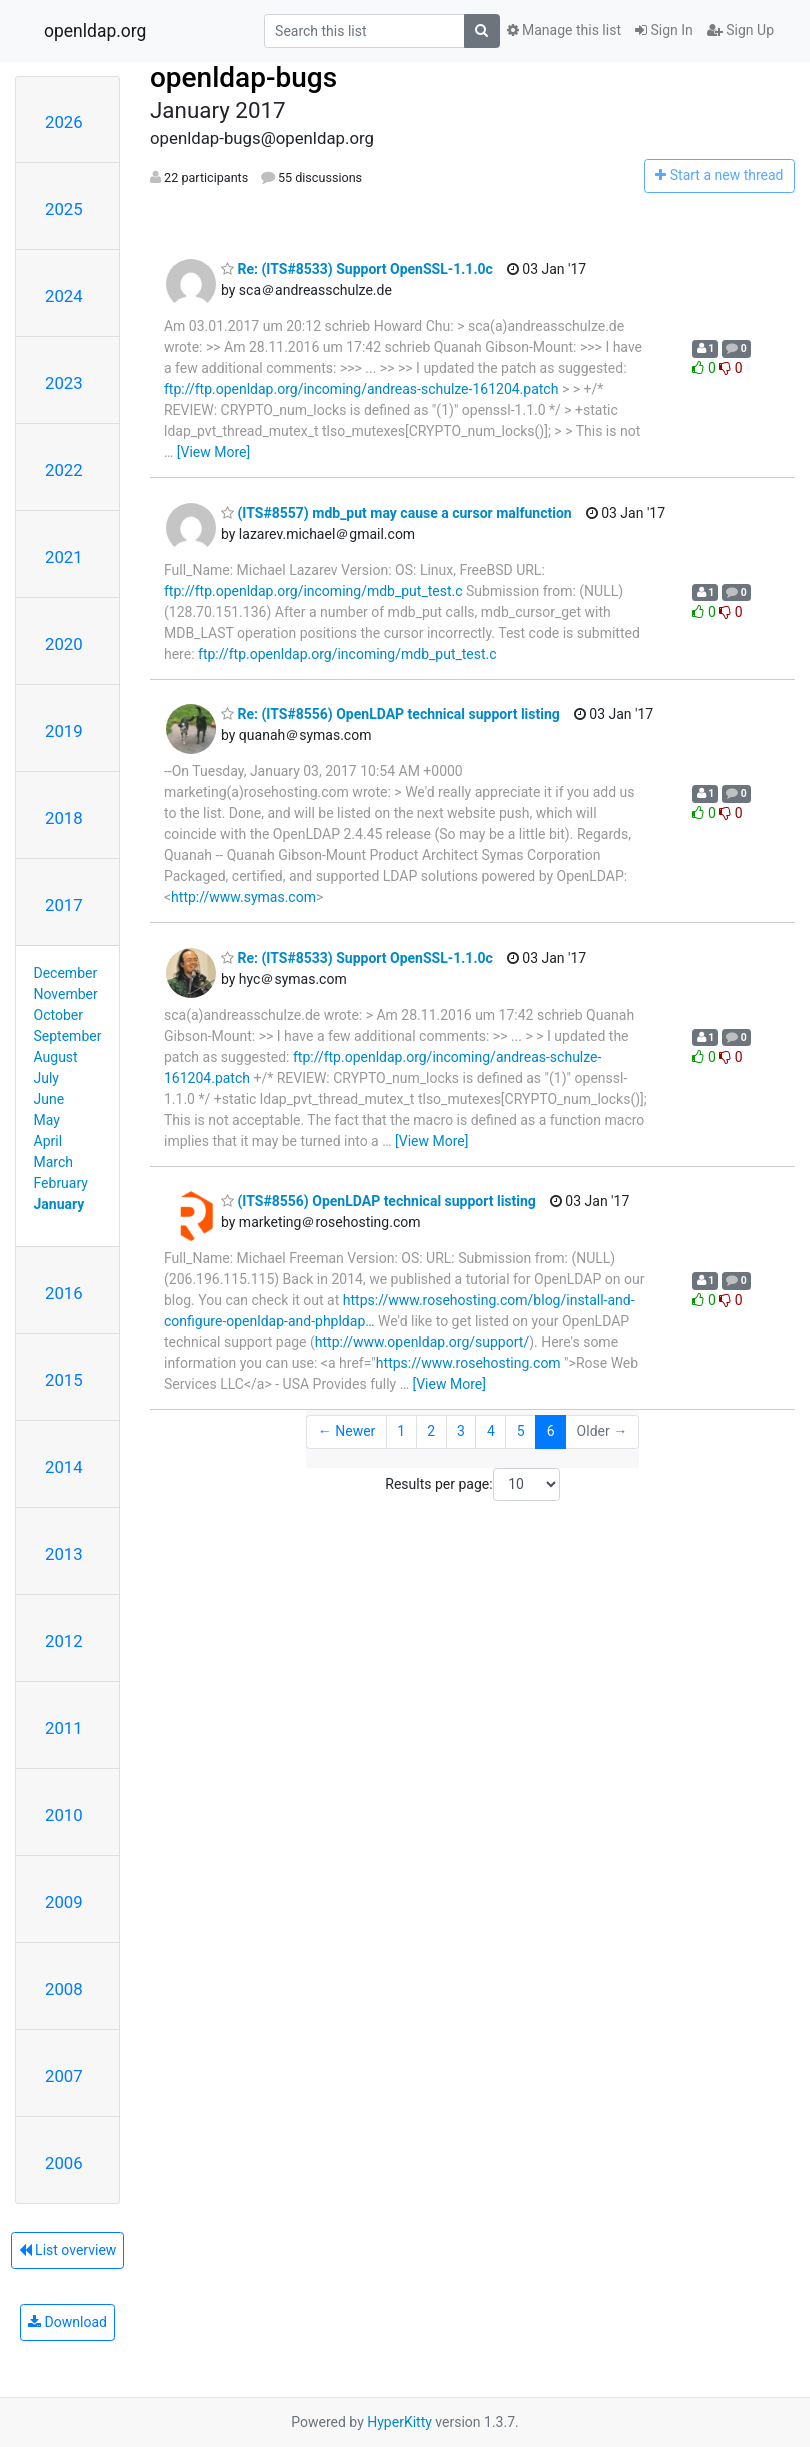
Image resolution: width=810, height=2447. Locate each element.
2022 (64, 470)
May (47, 1120)
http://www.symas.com (243, 897)
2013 (64, 1554)
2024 (64, 296)
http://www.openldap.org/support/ (422, 1342)
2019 (64, 731)
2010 (64, 1815)
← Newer (347, 1431)
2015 (64, 1380)
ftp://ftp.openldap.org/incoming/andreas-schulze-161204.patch (361, 389)
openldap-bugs (243, 77)
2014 (64, 1467)
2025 (64, 209)
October (58, 1015)
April (48, 1141)
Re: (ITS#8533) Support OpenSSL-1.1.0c (357, 269)
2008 (64, 1989)
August (56, 1057)
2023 (64, 383)
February (61, 1183)
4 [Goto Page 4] (491, 1431)
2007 (64, 2076)
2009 (64, 1902)
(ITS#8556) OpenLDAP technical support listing (378, 1201)
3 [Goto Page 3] (461, 1431)
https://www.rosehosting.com (468, 1363)
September (68, 1036)
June (49, 1099)
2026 (64, 122)
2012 (64, 1641)
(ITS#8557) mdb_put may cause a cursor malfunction (396, 513)
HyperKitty (399, 2422)
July (46, 1078)
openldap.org (95, 31)
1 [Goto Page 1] (401, 1431)
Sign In (664, 30)
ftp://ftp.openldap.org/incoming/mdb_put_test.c (313, 591)
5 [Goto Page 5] (521, 1431)
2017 (64, 905)
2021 (64, 557)
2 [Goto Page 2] (431, 1431)
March (54, 1162)
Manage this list (564, 30)
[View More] (213, 452)
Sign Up (740, 30)
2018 (64, 818)
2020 (64, 644)
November (66, 994)
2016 (64, 1293)
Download (67, 2322)
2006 (64, 2163)
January (59, 1204)
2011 (64, 1728)
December (66, 973)
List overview (68, 2250)
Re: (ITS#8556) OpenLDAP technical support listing (390, 714)
